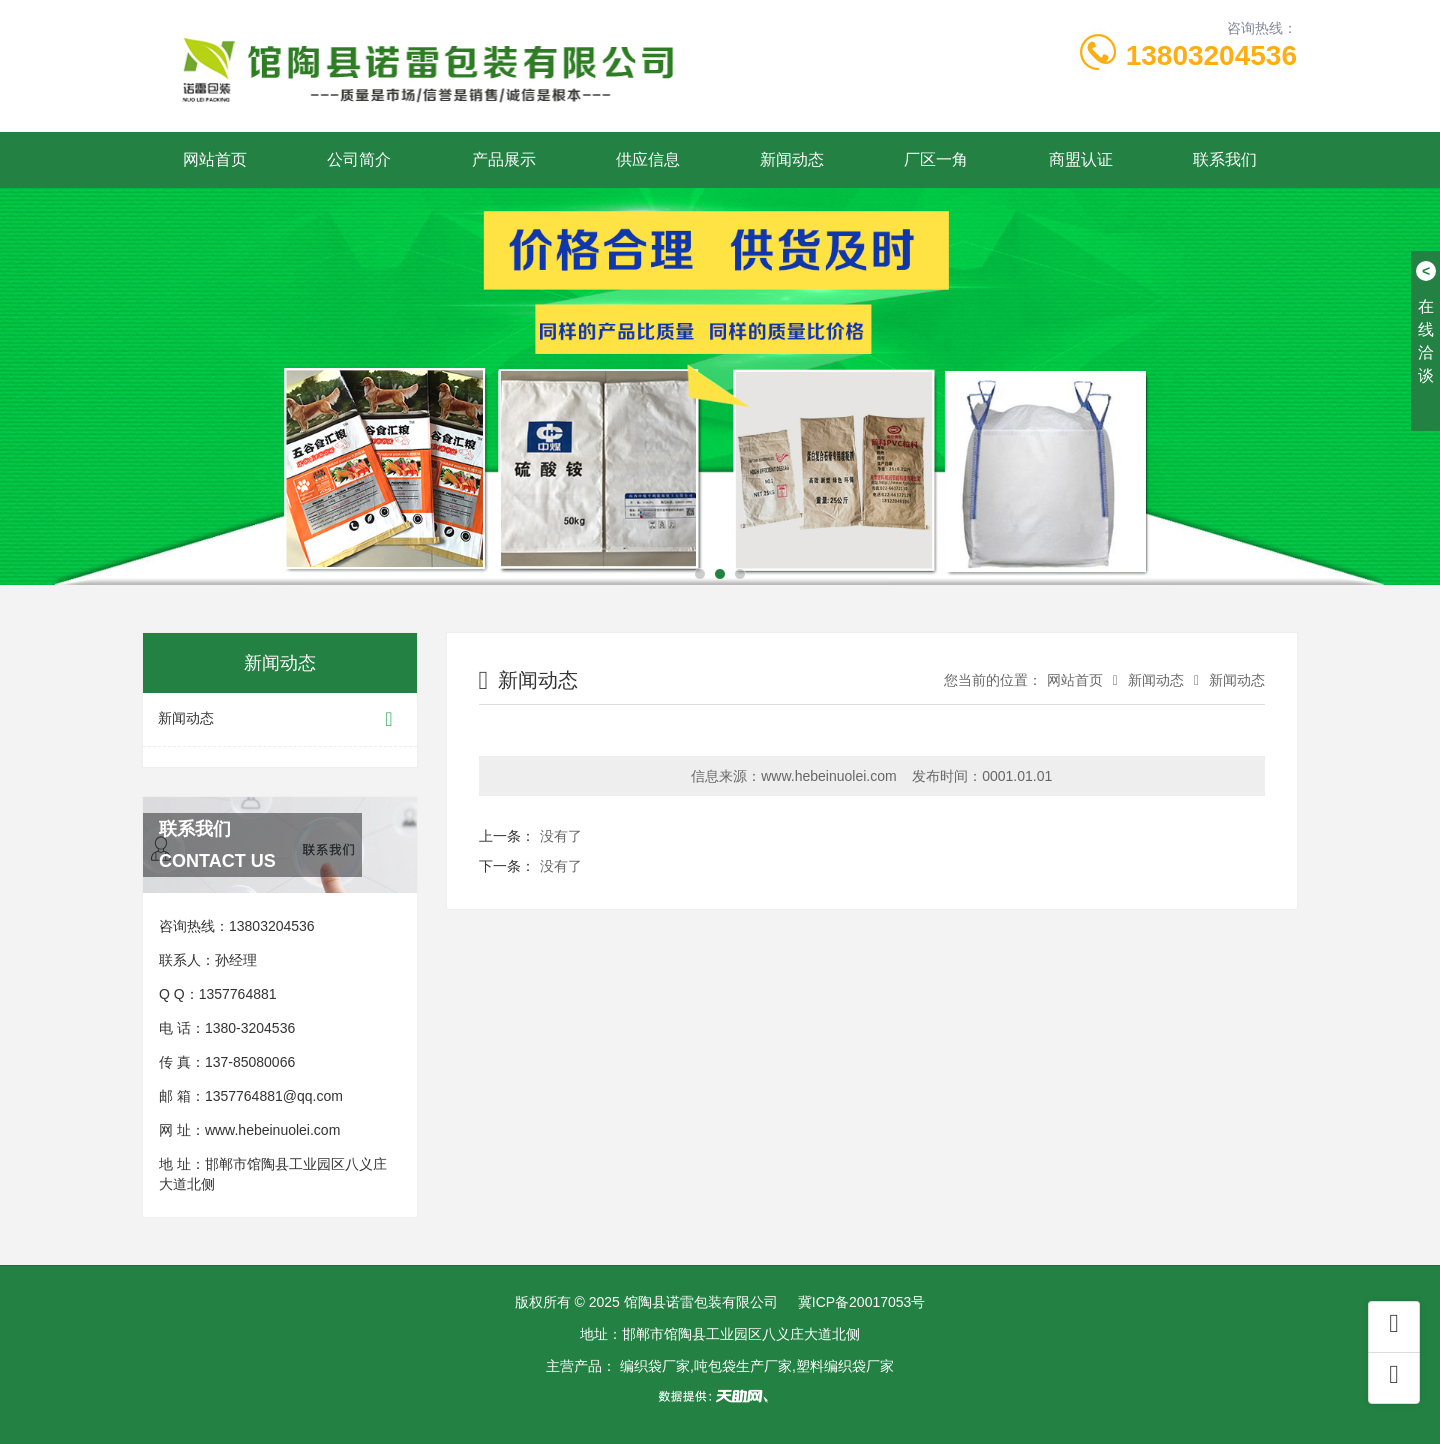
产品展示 (504, 159)
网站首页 (215, 159)
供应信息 (648, 159)
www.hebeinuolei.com (272, 1130)
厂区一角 (936, 159)
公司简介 (359, 159)
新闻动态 (792, 159)
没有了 (561, 836)
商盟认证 (1081, 159)
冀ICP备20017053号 (862, 1302)
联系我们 (1225, 159)
